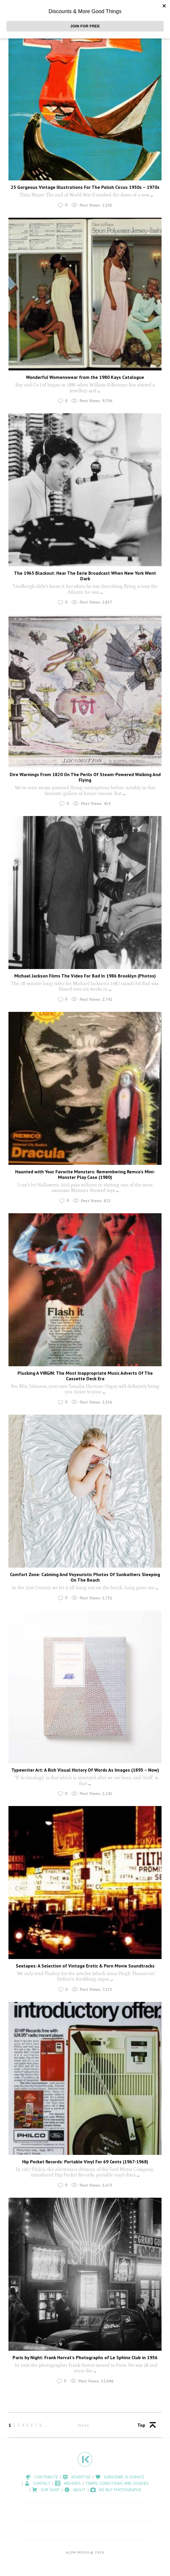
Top (141, 2425)
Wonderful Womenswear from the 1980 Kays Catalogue (85, 377)
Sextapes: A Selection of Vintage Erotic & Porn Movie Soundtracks (85, 1966)
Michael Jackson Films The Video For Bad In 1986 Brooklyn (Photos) (85, 976)
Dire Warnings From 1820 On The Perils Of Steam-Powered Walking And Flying (85, 777)
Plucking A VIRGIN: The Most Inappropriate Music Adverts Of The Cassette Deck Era (85, 1375)
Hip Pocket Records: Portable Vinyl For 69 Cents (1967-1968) (85, 2161)
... (151, 195)
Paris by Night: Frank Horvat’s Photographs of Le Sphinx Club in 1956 (85, 2357)
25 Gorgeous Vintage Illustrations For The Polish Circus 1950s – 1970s (85, 187)
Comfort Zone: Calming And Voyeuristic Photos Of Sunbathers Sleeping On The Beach (85, 1577)
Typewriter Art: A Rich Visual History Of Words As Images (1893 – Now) (85, 1770)
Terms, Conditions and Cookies (117, 2483)
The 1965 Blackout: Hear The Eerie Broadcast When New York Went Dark (85, 575)
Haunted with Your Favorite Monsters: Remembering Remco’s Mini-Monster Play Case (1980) (85, 1174)
